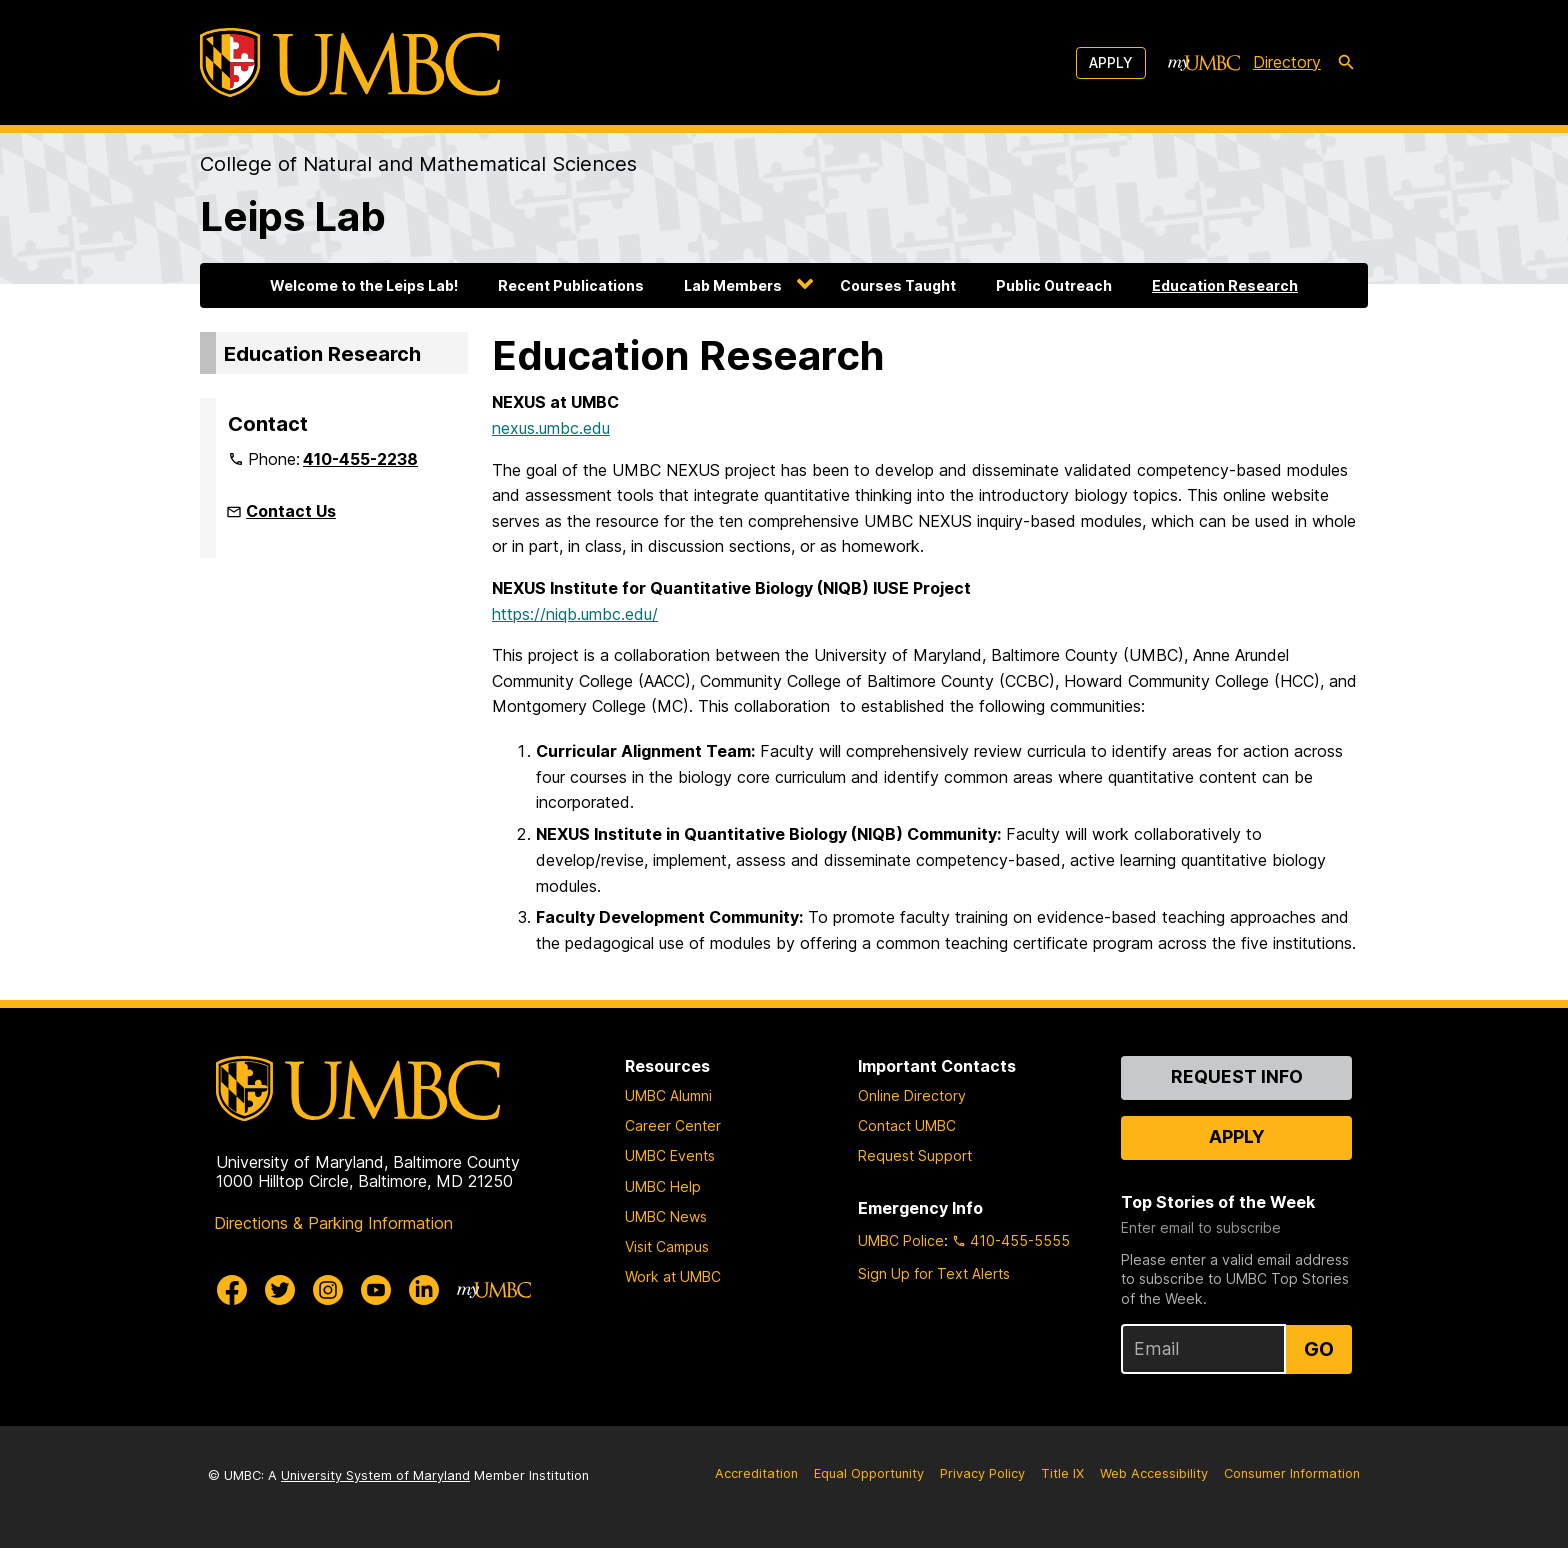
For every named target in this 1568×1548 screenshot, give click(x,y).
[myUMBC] (1204, 63)
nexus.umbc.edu (551, 428)
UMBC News (666, 1216)
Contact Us (291, 511)
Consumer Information (1292, 1473)
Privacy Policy (982, 1473)
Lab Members (733, 285)
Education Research (1225, 285)
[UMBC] (350, 62)
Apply (1111, 62)
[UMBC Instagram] (328, 1290)
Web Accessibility (1154, 1473)
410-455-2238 (360, 459)
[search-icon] (1346, 63)
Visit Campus (667, 1246)
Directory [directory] (1287, 62)
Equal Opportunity (869, 1473)
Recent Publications (571, 285)
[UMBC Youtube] (376, 1290)
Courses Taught (898, 285)
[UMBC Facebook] (232, 1290)
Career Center (673, 1125)
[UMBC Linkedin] (424, 1290)
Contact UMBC (907, 1125)
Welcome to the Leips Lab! (364, 285)
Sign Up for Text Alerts (934, 1273)
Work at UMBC (673, 1276)
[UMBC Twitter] (280, 1290)
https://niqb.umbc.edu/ (575, 614)
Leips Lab (293, 216)
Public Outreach (1054, 285)
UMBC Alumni (668, 1095)
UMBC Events (670, 1155)
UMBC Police (901, 1240)
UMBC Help (663, 1186)
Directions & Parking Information (333, 1223)
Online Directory (912, 1095)
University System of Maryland (375, 1475)
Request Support (915, 1155)
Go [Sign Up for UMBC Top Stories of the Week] (1319, 1349)
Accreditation (756, 1473)
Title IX (1062, 1473)
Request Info (1237, 1076)
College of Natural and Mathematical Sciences (418, 164)
